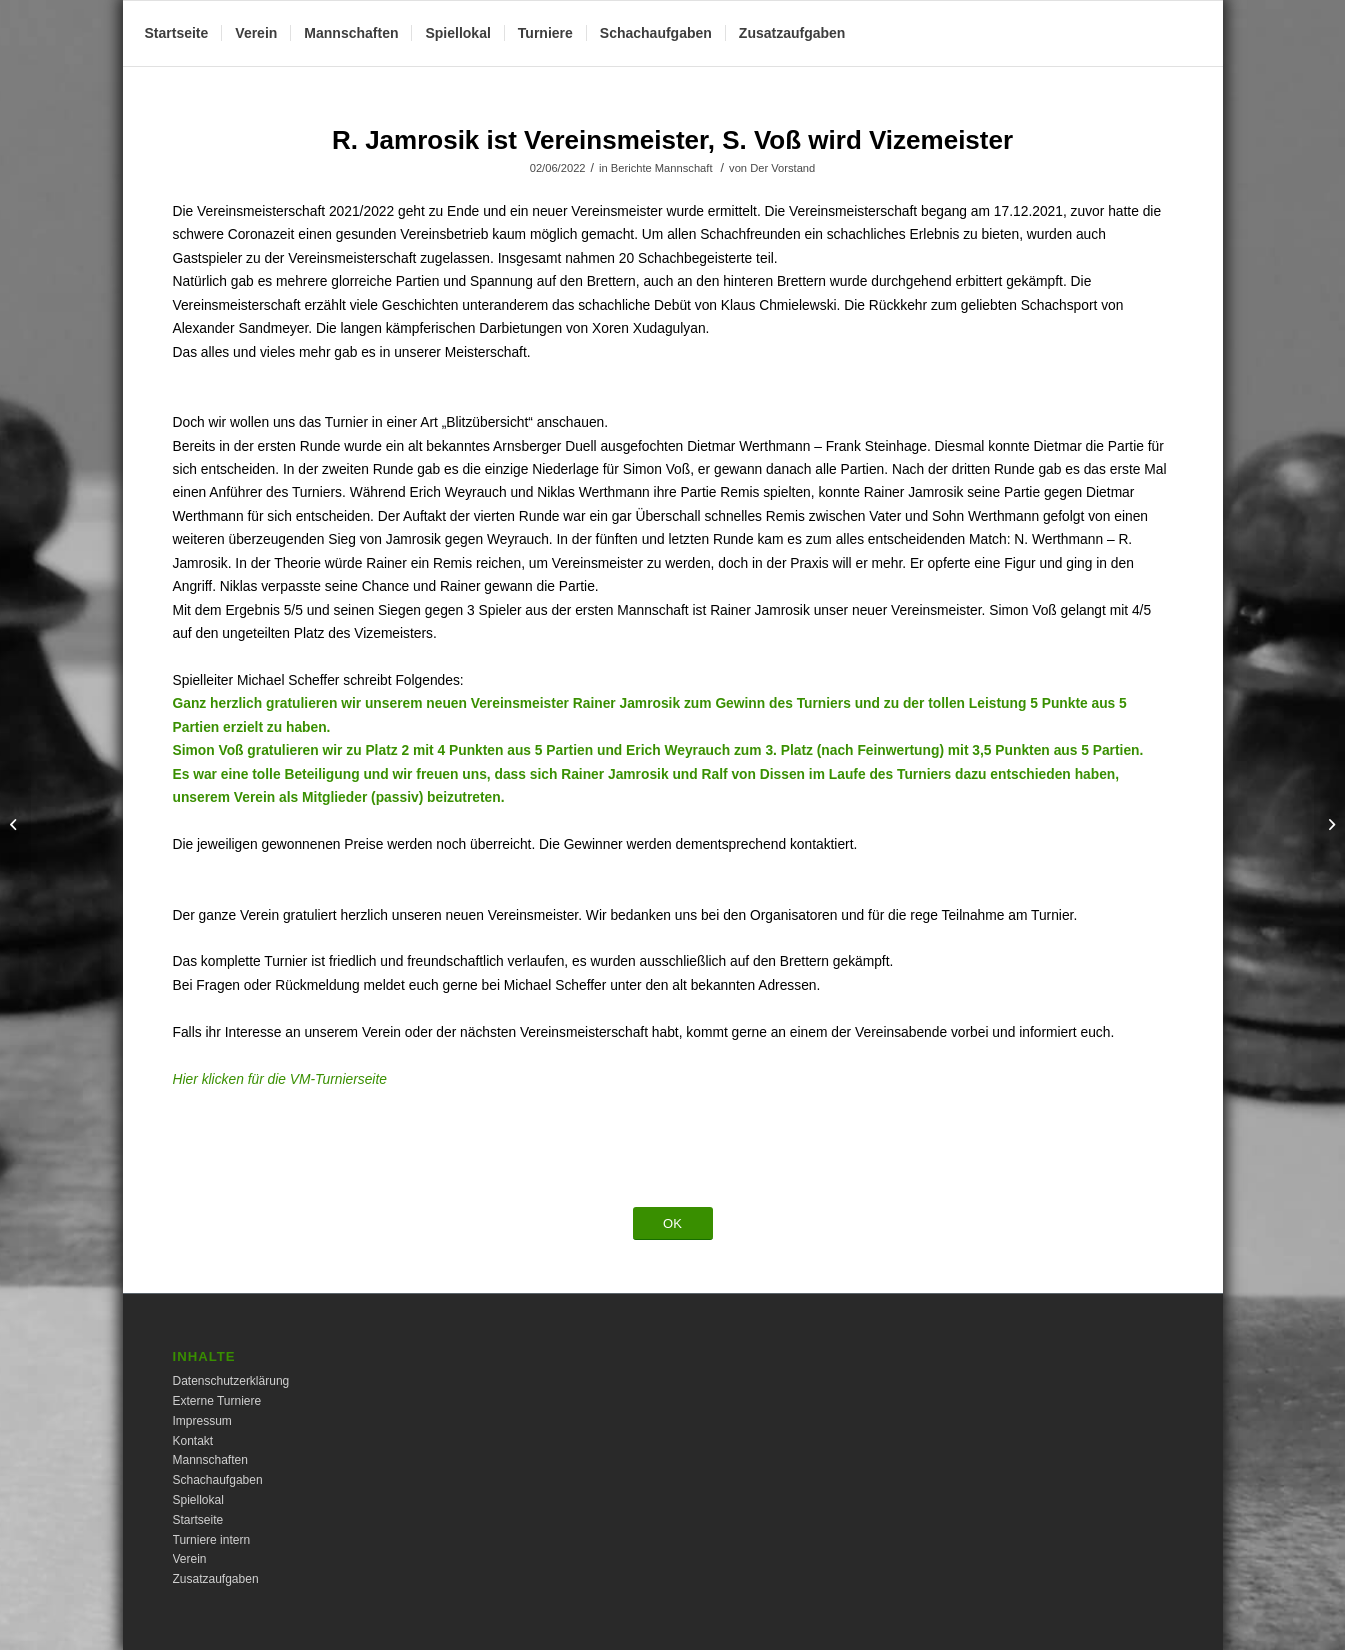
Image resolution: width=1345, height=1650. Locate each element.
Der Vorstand (782, 168)
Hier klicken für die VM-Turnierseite (280, 1079)
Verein (190, 1559)
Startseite (198, 1520)
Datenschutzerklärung (231, 1381)
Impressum (202, 1421)
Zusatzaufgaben (216, 1579)
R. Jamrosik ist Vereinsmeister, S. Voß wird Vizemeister (672, 140)
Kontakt (193, 1441)
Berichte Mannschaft (662, 168)
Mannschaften (210, 1460)
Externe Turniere (217, 1401)
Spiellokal (198, 1500)
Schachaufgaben (218, 1480)
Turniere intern (212, 1540)
